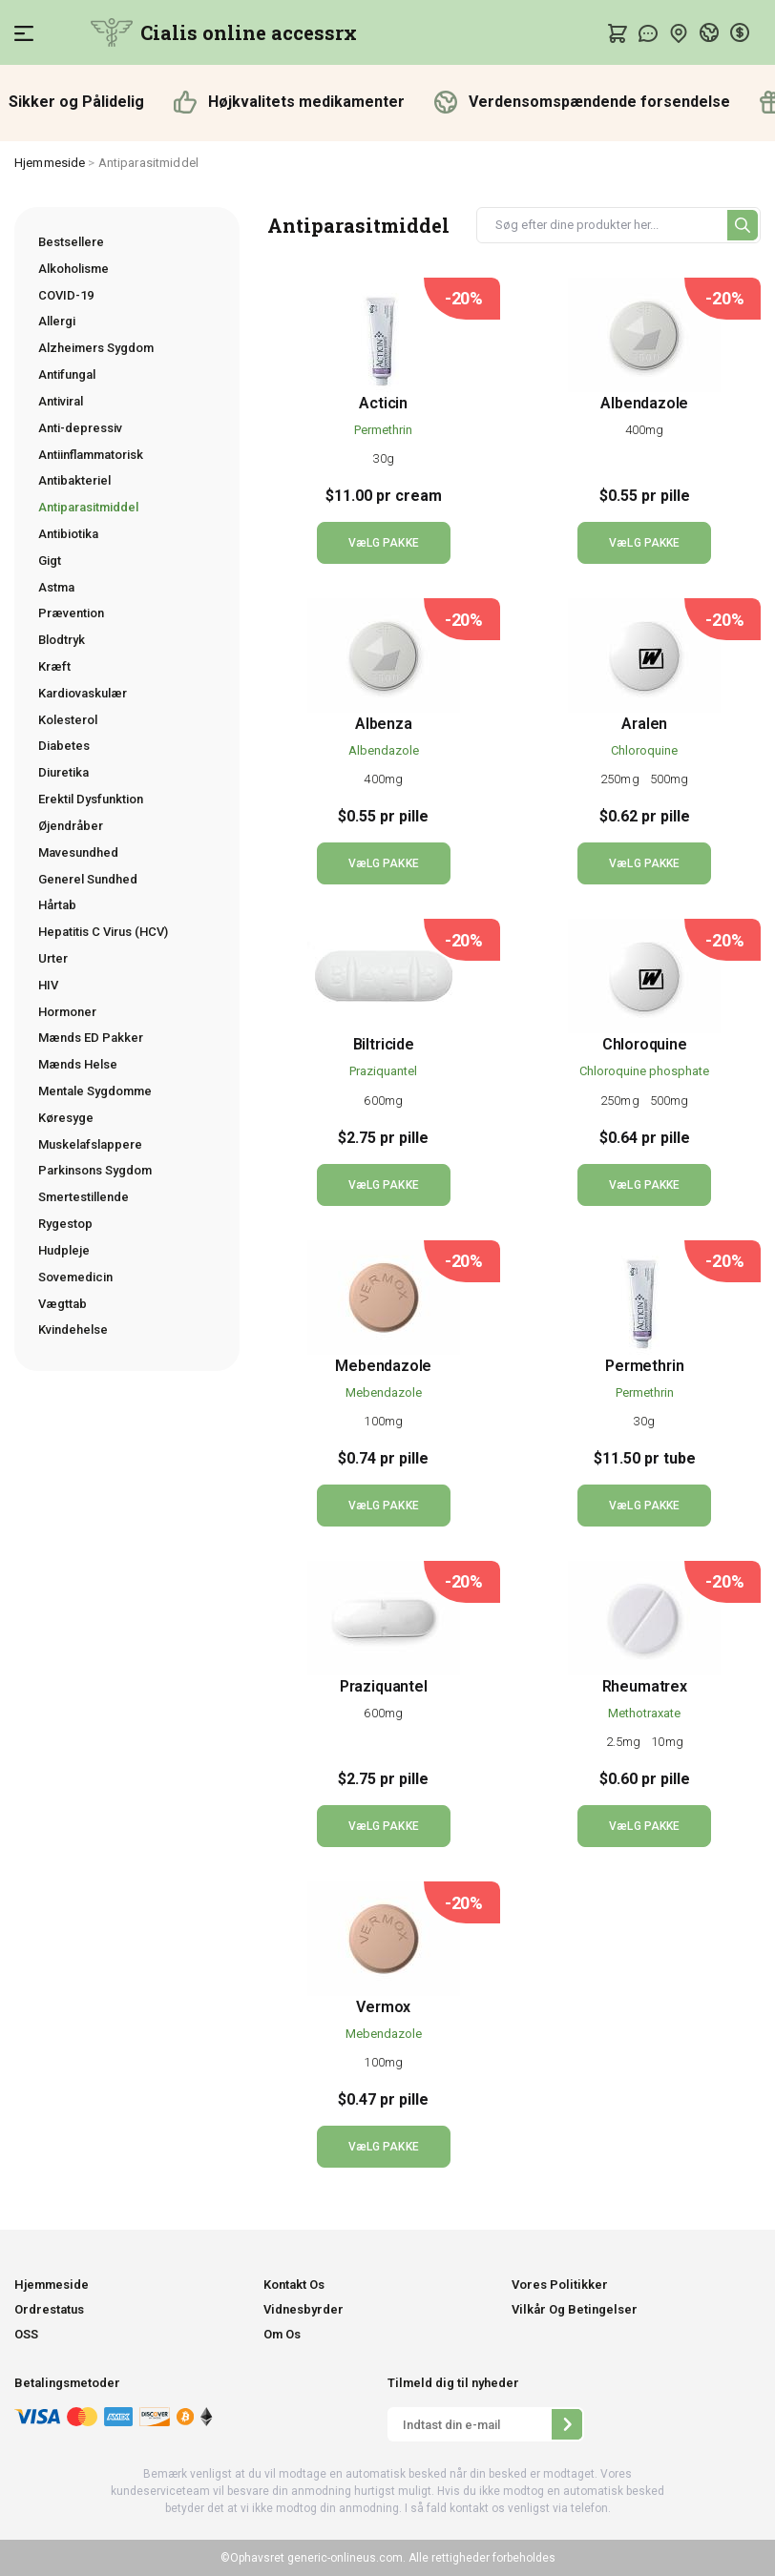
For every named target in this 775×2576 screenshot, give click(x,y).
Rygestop (65, 1223)
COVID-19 (66, 295)
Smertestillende (83, 1197)
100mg (383, 1421)
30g (383, 458)
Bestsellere (71, 242)
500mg (669, 779)
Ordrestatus (49, 2309)
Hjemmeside (49, 163)
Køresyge (66, 1118)
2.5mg (625, 1742)
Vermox (383, 2007)
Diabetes (64, 745)
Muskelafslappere (90, 1144)
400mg (644, 430)
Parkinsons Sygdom (95, 1170)
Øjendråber (70, 826)
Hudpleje (64, 1250)
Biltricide (383, 1044)
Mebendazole (383, 1366)
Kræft (54, 666)
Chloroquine (644, 750)
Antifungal (66, 374)
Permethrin (383, 430)
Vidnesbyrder (303, 2309)
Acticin (383, 403)
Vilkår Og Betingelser (575, 2309)
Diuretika (63, 772)
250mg (621, 779)
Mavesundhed (78, 852)
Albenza (383, 724)
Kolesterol (67, 720)
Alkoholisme (73, 268)
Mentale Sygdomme (95, 1091)
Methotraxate (644, 1713)
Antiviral (60, 401)
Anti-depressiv (80, 428)
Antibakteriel (74, 480)
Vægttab (62, 1304)
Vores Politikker (560, 2284)
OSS (26, 2334)
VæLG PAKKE (383, 543)
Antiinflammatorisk (90, 454)
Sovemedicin (75, 1277)
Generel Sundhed (87, 879)
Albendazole (644, 403)
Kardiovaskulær (82, 693)
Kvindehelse (73, 1329)
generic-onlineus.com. (345, 2558)
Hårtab (57, 905)
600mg (383, 1100)
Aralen (644, 724)
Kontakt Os (294, 2284)
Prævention (71, 613)
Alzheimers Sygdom (96, 348)
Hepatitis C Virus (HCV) (103, 931)
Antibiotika (68, 534)
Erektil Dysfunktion (90, 799)
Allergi (56, 321)
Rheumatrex (644, 1686)
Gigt (49, 560)
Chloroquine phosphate (644, 1071)
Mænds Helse (77, 1064)
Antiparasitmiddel (88, 507)
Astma (56, 587)
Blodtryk (61, 640)
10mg (666, 1742)
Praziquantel (383, 1071)
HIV (48, 985)
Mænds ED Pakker (90, 1037)
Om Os (282, 2334)
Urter (53, 958)
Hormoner (67, 1012)
